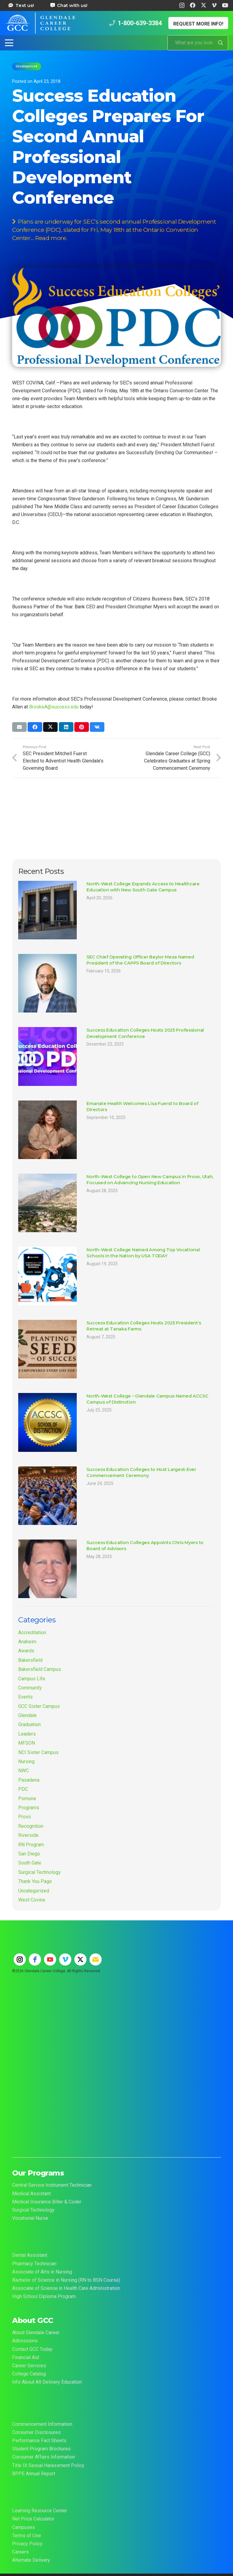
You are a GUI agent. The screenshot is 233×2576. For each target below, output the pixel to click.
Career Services (29, 2365)
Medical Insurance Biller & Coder (46, 2202)
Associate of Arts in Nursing (42, 2272)
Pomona (27, 1798)
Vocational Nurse (30, 2218)
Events (25, 1697)
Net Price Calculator (33, 2519)
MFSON (26, 1743)
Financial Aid (25, 2357)
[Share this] (35, 727)
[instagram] (20, 1959)
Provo (24, 1817)
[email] (95, 1959)
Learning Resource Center (39, 2510)
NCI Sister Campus (38, 1752)
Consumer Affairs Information (43, 2457)
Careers (20, 2552)
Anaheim (27, 1642)
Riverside (28, 1835)
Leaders (27, 1734)
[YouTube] (225, 5)
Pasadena (28, 1780)
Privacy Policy (27, 2544)
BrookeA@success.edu (54, 707)
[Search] (220, 42)
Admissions (25, 2341)
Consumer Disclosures (36, 2432)
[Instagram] (181, 5)
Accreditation (32, 1632)
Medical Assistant (31, 2193)
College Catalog (29, 2374)
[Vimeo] (214, 5)
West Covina (31, 1900)
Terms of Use (26, 2535)
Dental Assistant (29, 2255)
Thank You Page (35, 1881)
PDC (23, 1789)
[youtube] (50, 1959)
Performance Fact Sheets (39, 2440)
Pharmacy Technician (34, 2264)
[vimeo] (65, 1959)
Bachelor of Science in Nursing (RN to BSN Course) (66, 2280)
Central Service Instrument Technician (52, 2185)
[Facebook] (192, 5)
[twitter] (80, 1959)
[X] (203, 5)
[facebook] (35, 1959)
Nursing (26, 1761)
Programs (28, 1807)
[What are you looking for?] (197, 42)
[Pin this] (81, 727)
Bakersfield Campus (39, 1669)
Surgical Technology (39, 1872)
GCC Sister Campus (39, 1706)
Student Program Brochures (41, 2449)
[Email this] (19, 727)
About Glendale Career (35, 2332)
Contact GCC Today (32, 2349)
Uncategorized (33, 1891)
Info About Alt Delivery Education (47, 2382)
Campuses (23, 2527)
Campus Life (31, 1679)
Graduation (29, 1724)
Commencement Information (42, 2424)
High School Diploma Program (44, 2296)
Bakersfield (30, 1660)
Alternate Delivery (31, 2560)
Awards (26, 1651)
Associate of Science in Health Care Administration (66, 2288)
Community (30, 1688)
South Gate (29, 1863)
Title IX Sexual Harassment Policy (48, 2465)
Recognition (30, 1826)
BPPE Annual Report (33, 2473)
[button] (9, 43)
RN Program (31, 1844)
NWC (23, 1770)
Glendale (27, 1715)
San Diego (29, 1854)
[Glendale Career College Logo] (40, 23)
